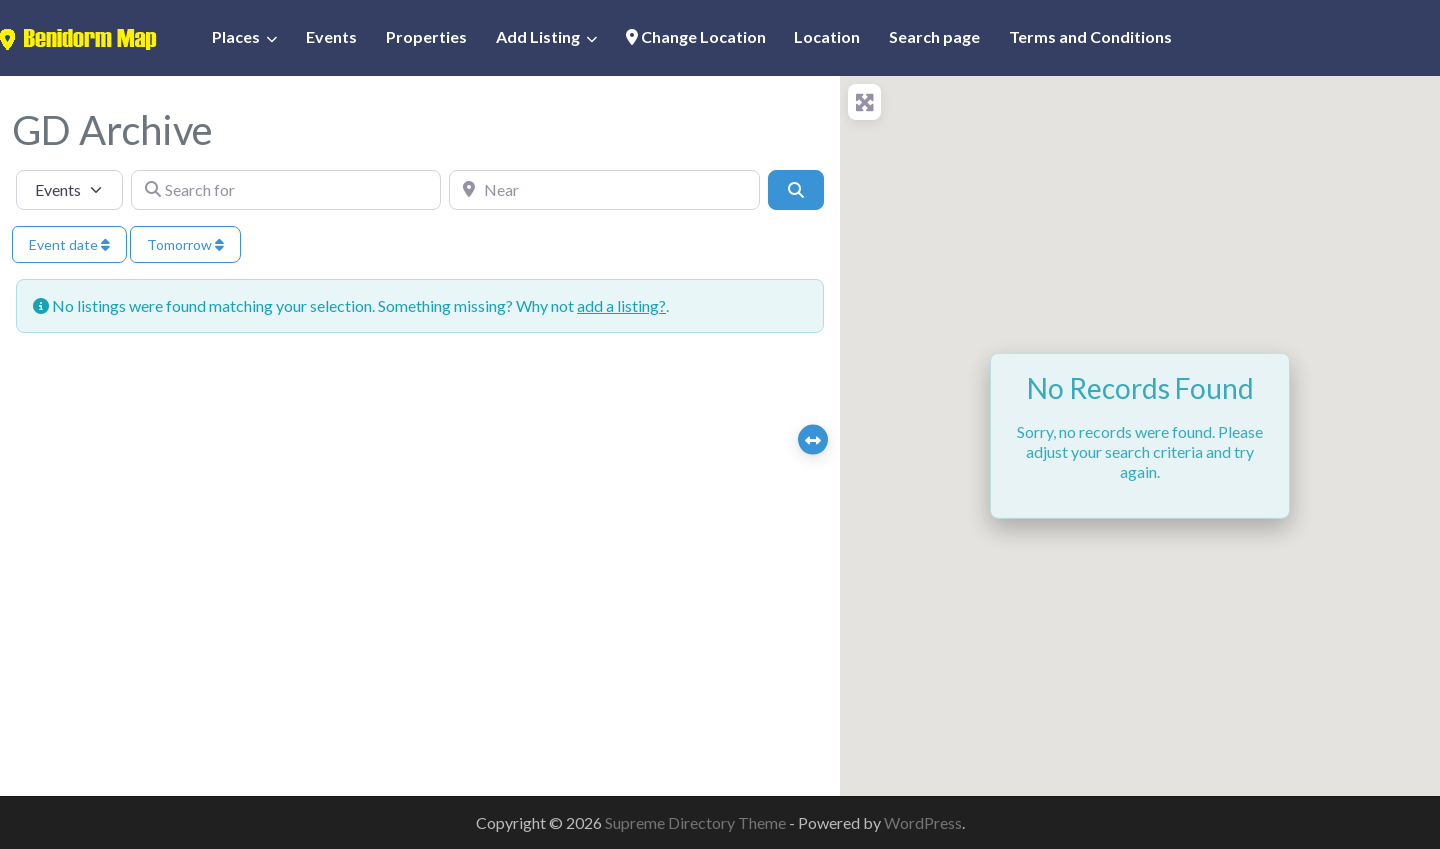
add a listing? (621, 305)
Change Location (696, 36)
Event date (69, 244)
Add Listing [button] (538, 36)
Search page (934, 36)
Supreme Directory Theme (697, 822)
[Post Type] (69, 190)
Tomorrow (185, 244)
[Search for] (286, 190)
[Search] (796, 190)
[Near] (604, 190)
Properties (426, 36)
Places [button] (236, 36)
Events (331, 36)
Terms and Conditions (1090, 36)
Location (827, 36)
